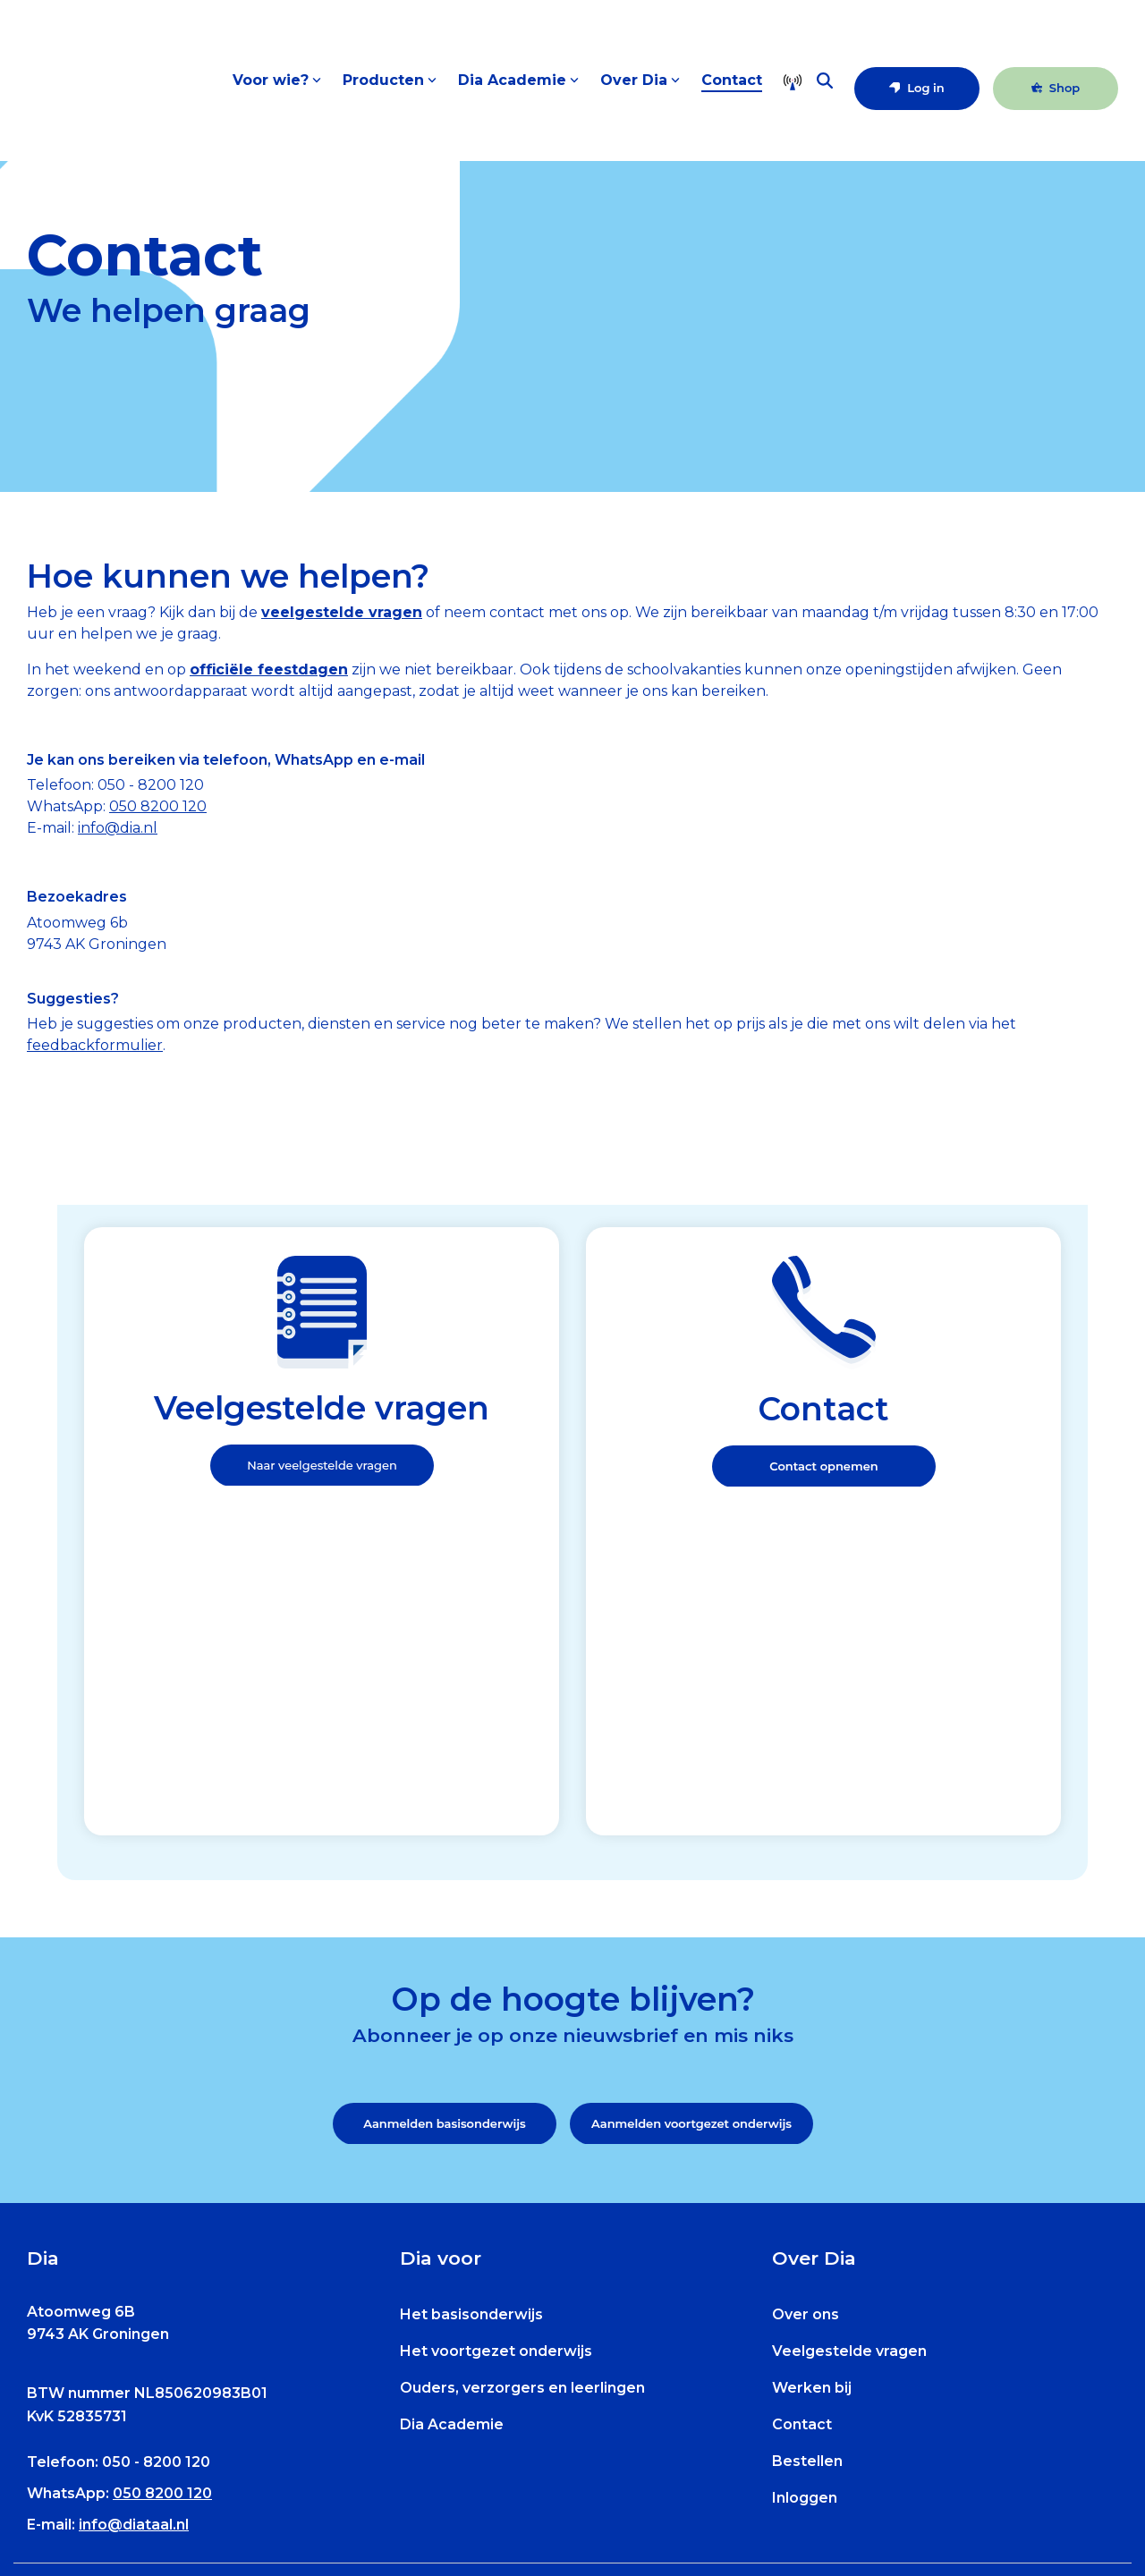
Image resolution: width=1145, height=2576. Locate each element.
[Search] (824, 94)
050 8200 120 (158, 806)
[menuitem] (107, 2492)
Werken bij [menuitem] (812, 2107)
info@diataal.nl (134, 2245)
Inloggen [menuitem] (804, 2217)
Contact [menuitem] (802, 2144)
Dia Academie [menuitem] (452, 2144)
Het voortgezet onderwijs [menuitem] (496, 2071)
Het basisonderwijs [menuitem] (471, 2034)
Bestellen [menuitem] (807, 2181)
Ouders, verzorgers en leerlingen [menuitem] (522, 2107)
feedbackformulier (95, 1045)
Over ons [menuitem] (805, 2034)
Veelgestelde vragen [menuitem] (849, 2071)
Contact (731, 94)
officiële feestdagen (269, 669)
